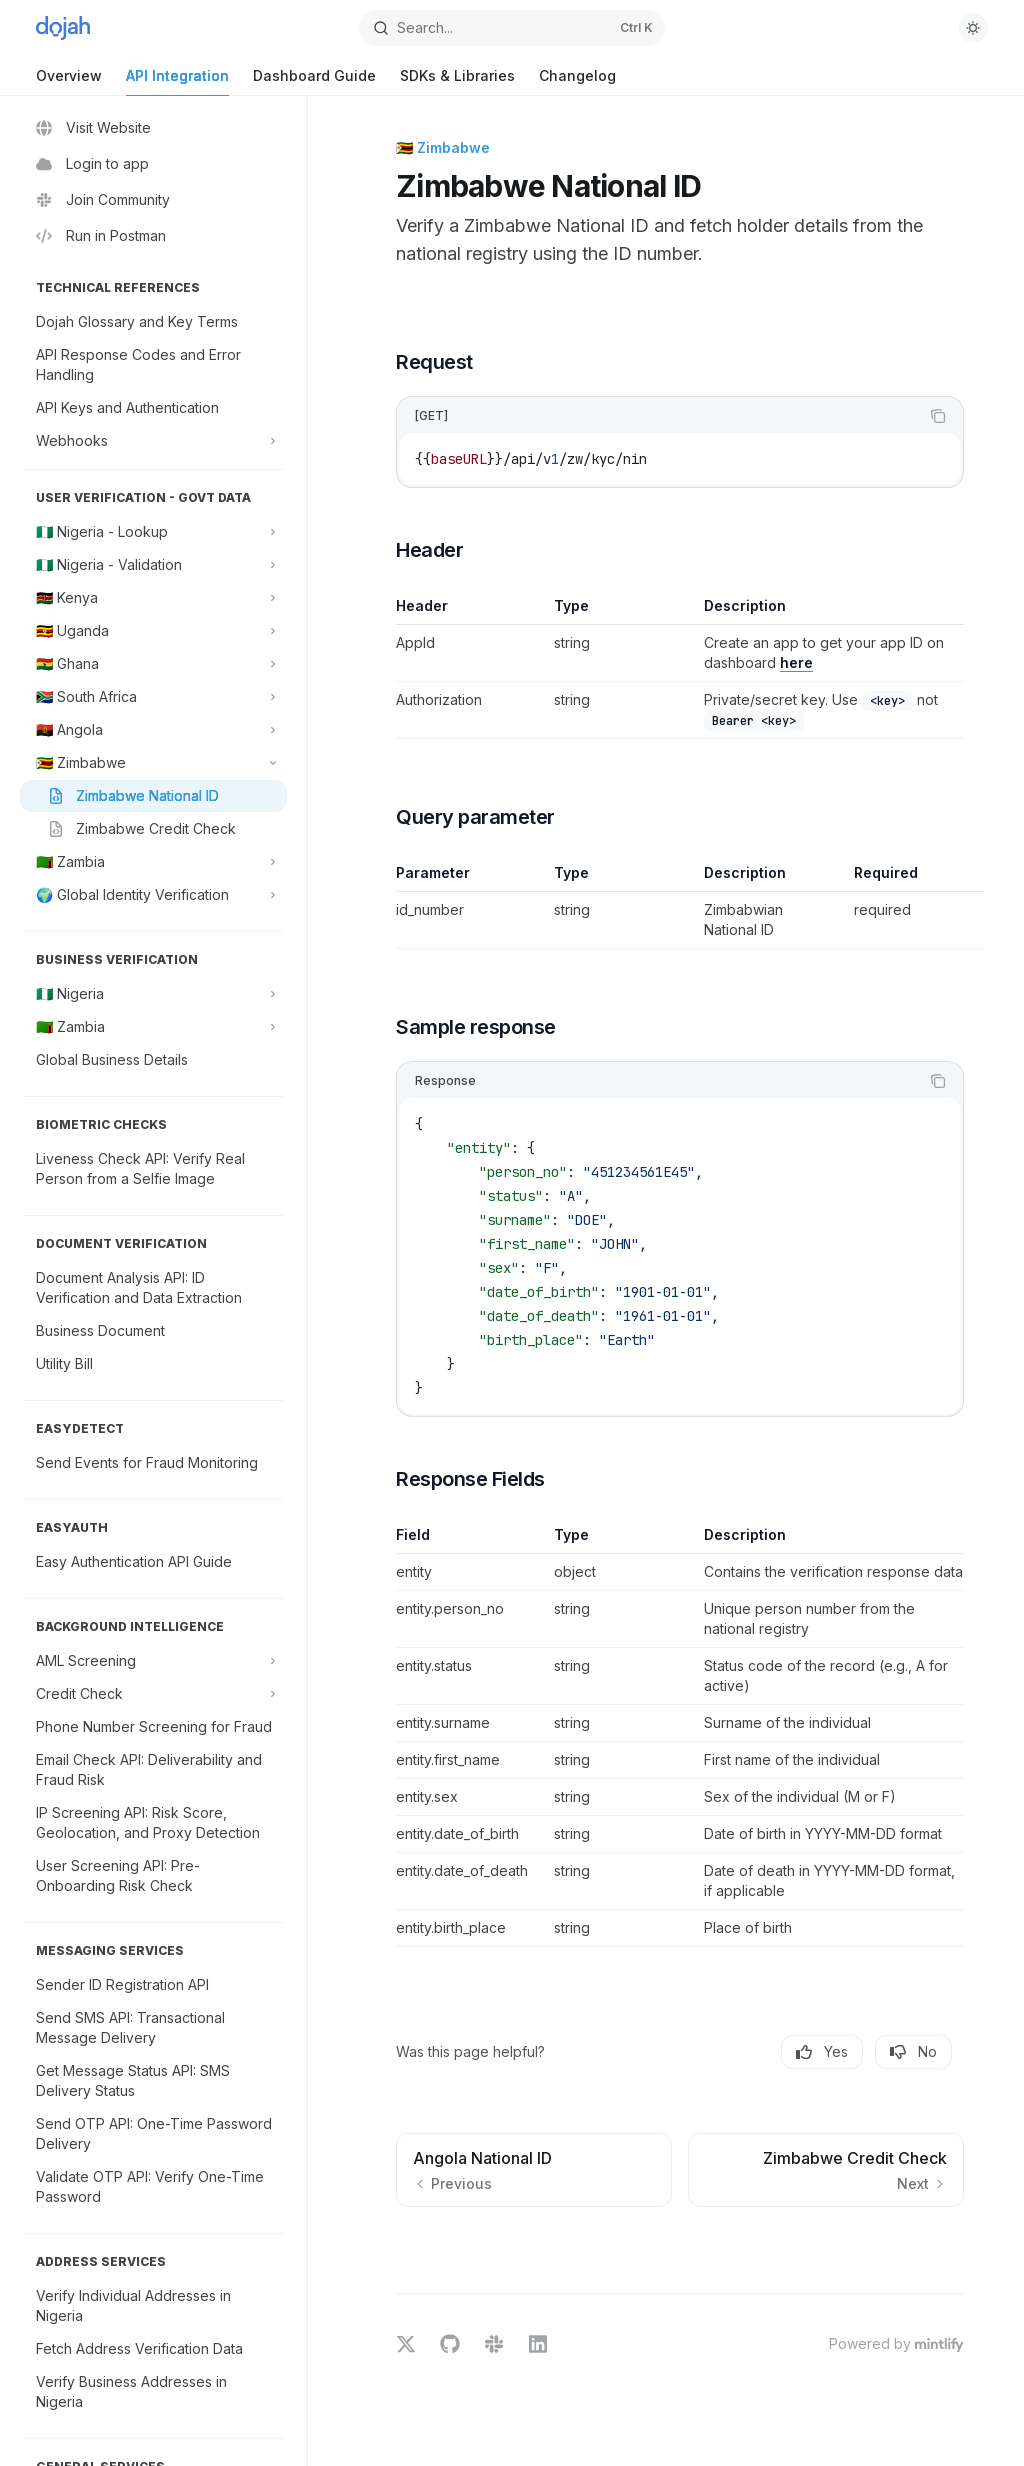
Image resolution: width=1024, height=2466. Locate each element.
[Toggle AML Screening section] (153, 1661)
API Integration (177, 81)
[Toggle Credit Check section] (153, 1694)
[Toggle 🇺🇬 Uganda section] (153, 631)
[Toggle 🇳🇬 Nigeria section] (153, 994)
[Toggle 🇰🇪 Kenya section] (153, 598)
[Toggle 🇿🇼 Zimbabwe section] (153, 763)
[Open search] (512, 28)
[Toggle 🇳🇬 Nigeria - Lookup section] (153, 532)
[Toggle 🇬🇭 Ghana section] (153, 664)
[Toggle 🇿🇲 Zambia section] (153, 862)
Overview (69, 81)
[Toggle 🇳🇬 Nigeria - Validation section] (153, 565)
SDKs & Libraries (457, 81)
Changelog (577, 81)
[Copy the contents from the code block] (938, 416)
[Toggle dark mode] (973, 28)
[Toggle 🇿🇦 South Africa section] (153, 697)
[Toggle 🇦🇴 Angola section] (153, 730)
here (796, 662)
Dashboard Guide (314, 81)
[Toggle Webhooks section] (153, 441)
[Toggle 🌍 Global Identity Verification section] (153, 895)
